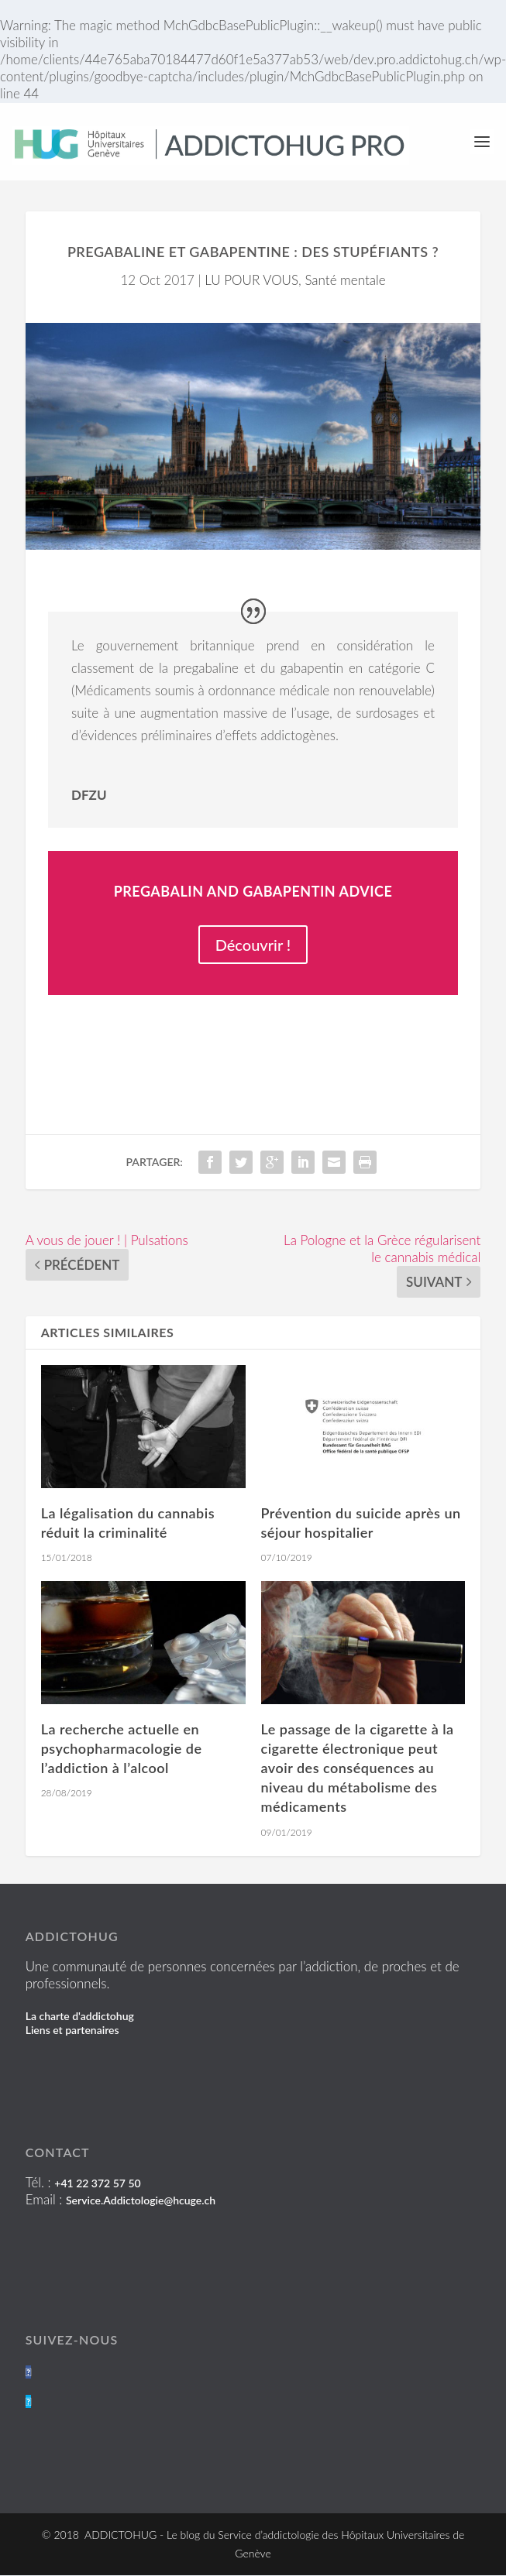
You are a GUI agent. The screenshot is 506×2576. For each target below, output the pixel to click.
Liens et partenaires (72, 2029)
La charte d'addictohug (80, 2015)
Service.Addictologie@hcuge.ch (140, 2200)
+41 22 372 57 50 (97, 2183)
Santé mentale (345, 280)
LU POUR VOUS (251, 280)
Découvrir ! (253, 944)
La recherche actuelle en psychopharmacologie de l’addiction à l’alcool (121, 1748)
